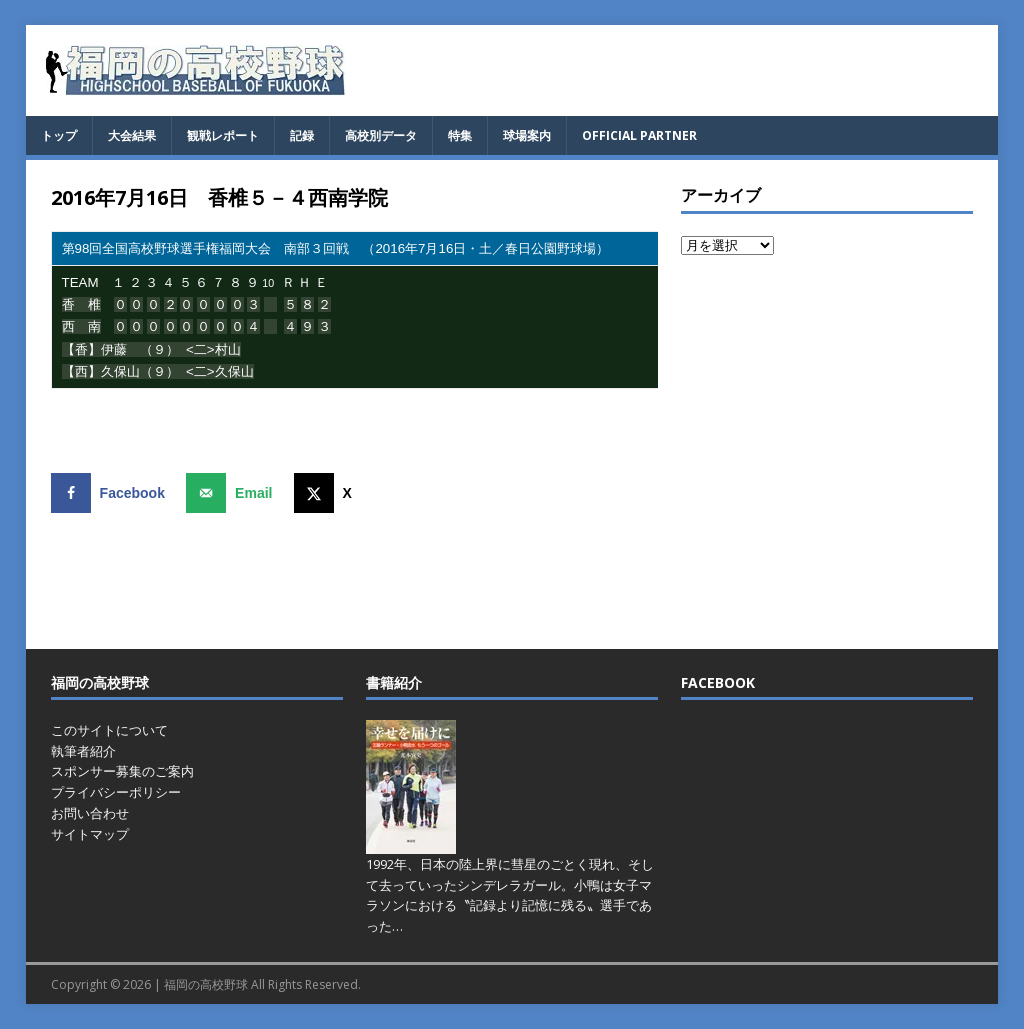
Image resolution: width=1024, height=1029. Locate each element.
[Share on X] (327, 493)
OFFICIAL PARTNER (639, 135)
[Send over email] (233, 493)
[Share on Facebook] (112, 493)
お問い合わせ (90, 813)
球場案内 (527, 135)
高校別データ (381, 135)
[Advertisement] (827, 451)
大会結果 (132, 135)
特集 (460, 135)
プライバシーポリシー (116, 792)
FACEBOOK (718, 682)
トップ (59, 135)
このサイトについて (109, 730)
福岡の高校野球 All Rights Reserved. (262, 984)
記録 (302, 135)
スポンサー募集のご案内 (122, 771)
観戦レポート (223, 135)
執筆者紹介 (83, 751)
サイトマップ (90, 834)
